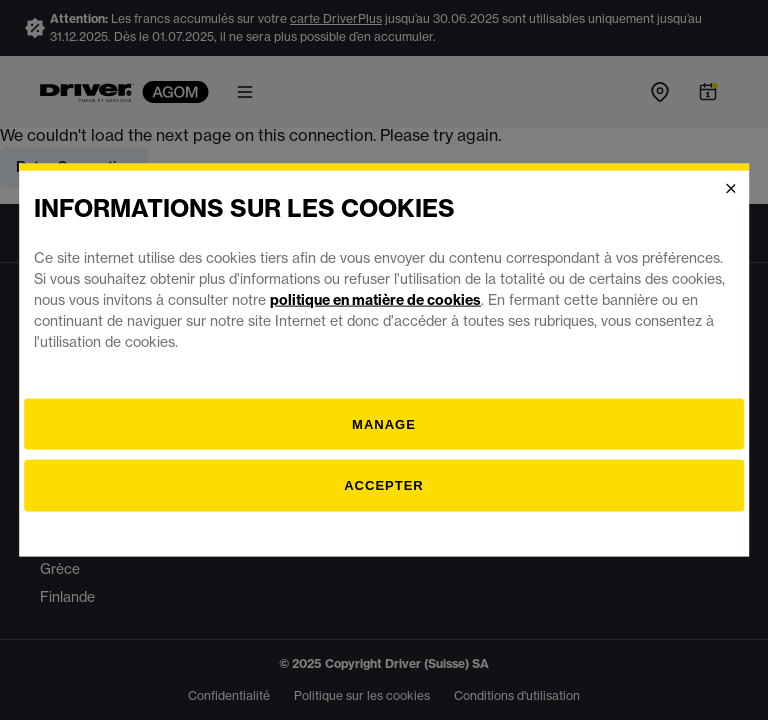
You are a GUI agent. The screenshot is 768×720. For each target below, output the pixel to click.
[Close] (731, 189)
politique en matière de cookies (375, 299)
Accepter (384, 485)
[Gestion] (384, 424)
